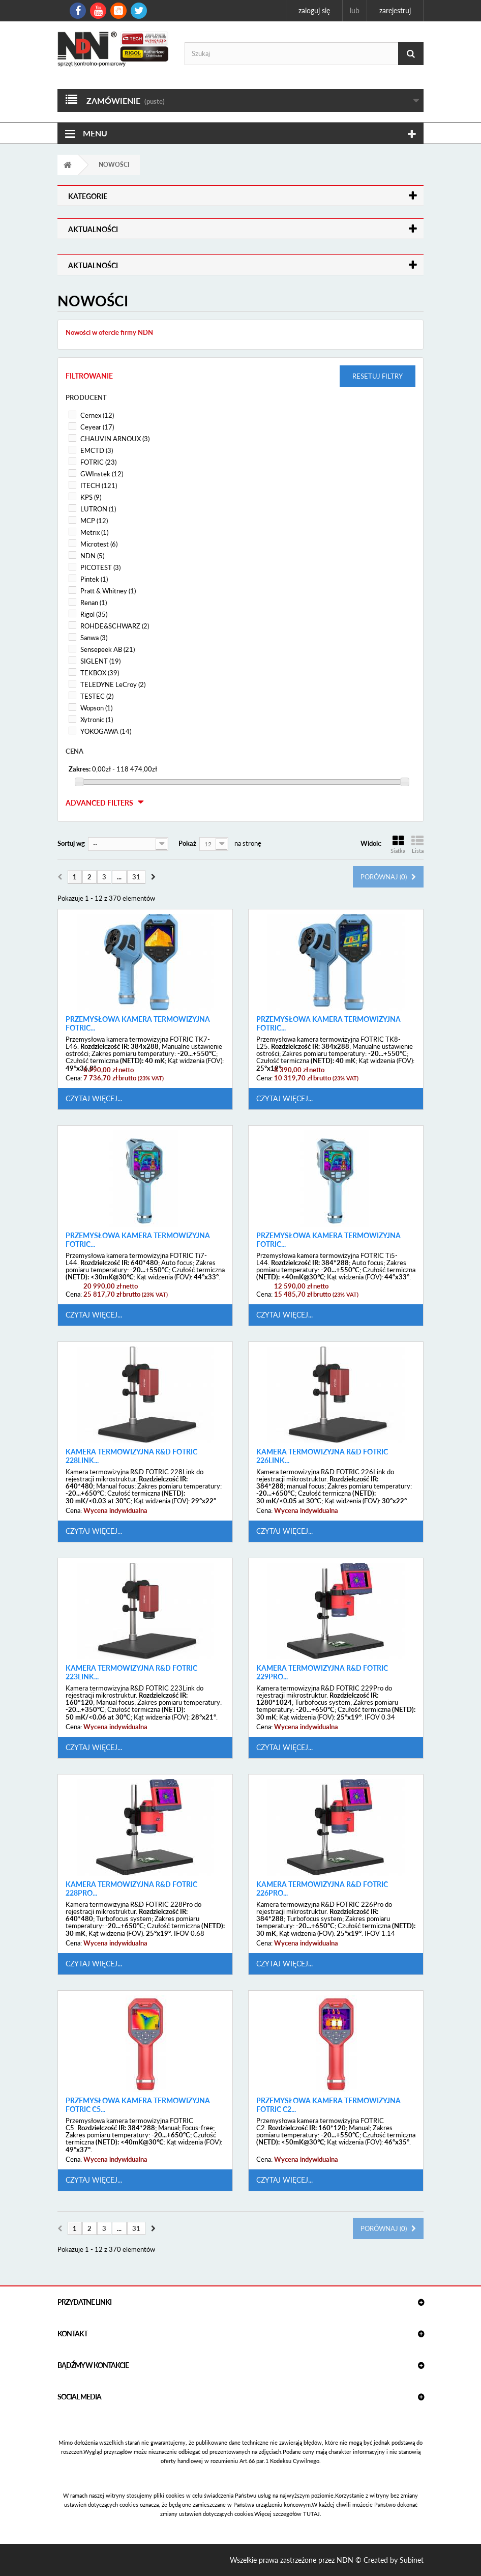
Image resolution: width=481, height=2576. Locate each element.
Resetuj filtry (377, 376)
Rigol (93, 614)
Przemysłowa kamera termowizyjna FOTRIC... (138, 1023)
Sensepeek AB (107, 649)
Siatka (397, 844)
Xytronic (96, 719)
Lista (417, 844)
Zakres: (80, 769)
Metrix (94, 532)
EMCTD (96, 450)
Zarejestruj (395, 10)
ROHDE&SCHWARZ (114, 626)
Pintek (94, 579)
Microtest (98, 544)
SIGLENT (100, 661)
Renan (93, 602)
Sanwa (93, 638)
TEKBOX (99, 673)
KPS (90, 497)
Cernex (97, 415)
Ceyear (97, 427)
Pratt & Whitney (108, 591)
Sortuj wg (71, 843)
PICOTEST (100, 567)
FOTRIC (98, 462)
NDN (92, 556)
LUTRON (98, 509)
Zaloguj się (314, 10)
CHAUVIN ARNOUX (114, 439)
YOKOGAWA (105, 731)
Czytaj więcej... (94, 1098)
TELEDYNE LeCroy (112, 684)
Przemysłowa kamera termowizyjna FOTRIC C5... (138, 2105)
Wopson (96, 708)
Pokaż (187, 843)
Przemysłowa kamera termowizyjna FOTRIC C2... (328, 2105)
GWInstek (101, 474)
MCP (94, 521)
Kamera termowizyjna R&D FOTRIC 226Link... (322, 1456)
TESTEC (96, 696)
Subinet (412, 2560)
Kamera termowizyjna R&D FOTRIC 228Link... (131, 1456)
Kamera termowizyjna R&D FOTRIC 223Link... (131, 1672)
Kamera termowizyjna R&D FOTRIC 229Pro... (322, 1672)
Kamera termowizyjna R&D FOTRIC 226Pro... (322, 1888)
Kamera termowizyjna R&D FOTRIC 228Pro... (131, 1888)
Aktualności (93, 229)
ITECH (98, 485)
